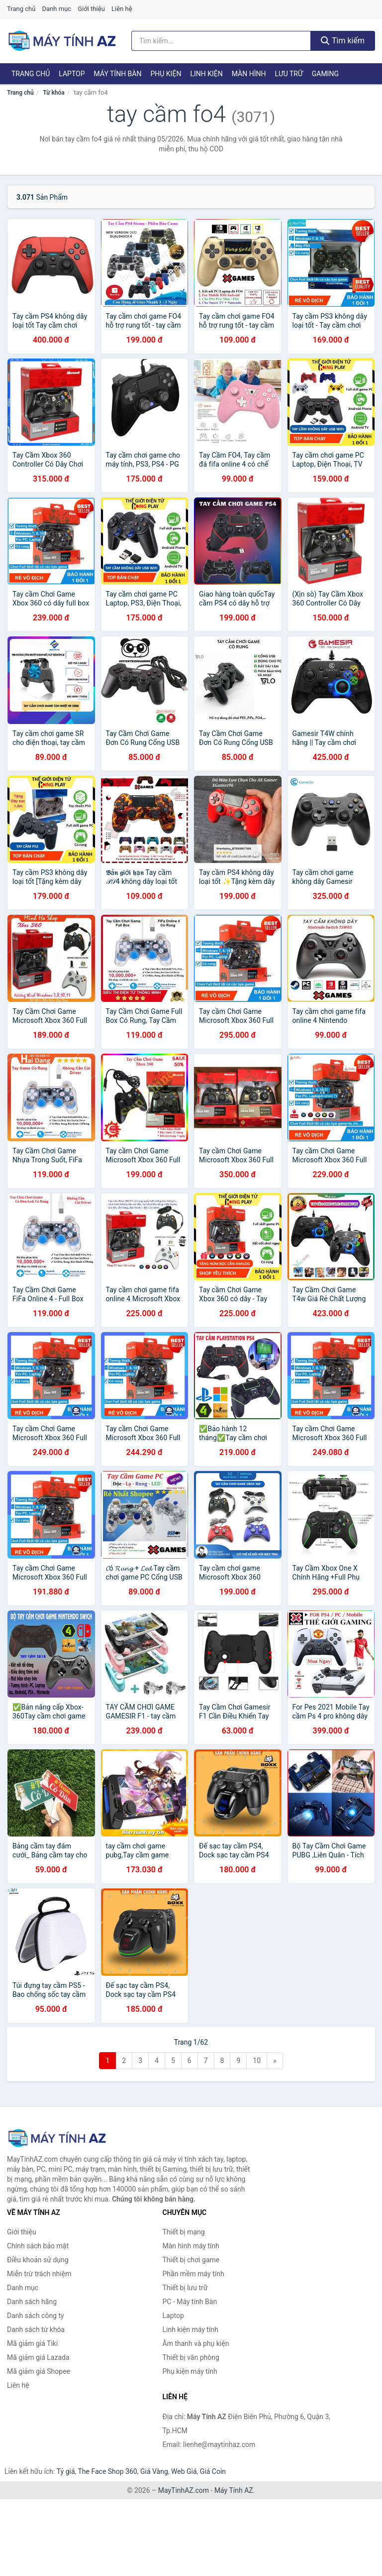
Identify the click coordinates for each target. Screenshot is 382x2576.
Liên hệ (121, 8)
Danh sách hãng (32, 2302)
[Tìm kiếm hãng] (221, 41)
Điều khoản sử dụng (38, 2260)
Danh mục (57, 8)
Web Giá (184, 2471)
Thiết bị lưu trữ (185, 2288)
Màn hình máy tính (191, 2246)
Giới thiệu (91, 8)
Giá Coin (213, 2471)
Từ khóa (53, 92)
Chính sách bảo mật (38, 2246)
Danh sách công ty (35, 2316)
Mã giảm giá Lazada (38, 2357)
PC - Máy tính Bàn (190, 2302)
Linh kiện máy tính (190, 2329)
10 (257, 2061)
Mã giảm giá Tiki (32, 2343)
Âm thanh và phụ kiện (196, 2343)
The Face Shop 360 (107, 2471)
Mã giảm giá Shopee (38, 2371)
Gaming (325, 74)
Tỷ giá (66, 2471)
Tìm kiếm (343, 40)
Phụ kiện (165, 74)
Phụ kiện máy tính (190, 2371)
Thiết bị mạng (184, 2232)
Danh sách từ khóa (36, 2329)
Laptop (72, 74)
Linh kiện (206, 74)
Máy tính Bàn (118, 74)
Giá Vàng (154, 2471)
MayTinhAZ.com (183, 2490)
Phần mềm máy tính (193, 2274)
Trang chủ (21, 8)
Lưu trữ (288, 74)
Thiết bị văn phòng (191, 2357)
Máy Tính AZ (233, 2490)
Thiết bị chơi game (191, 2260)
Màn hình (249, 74)
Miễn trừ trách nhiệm (39, 2274)
